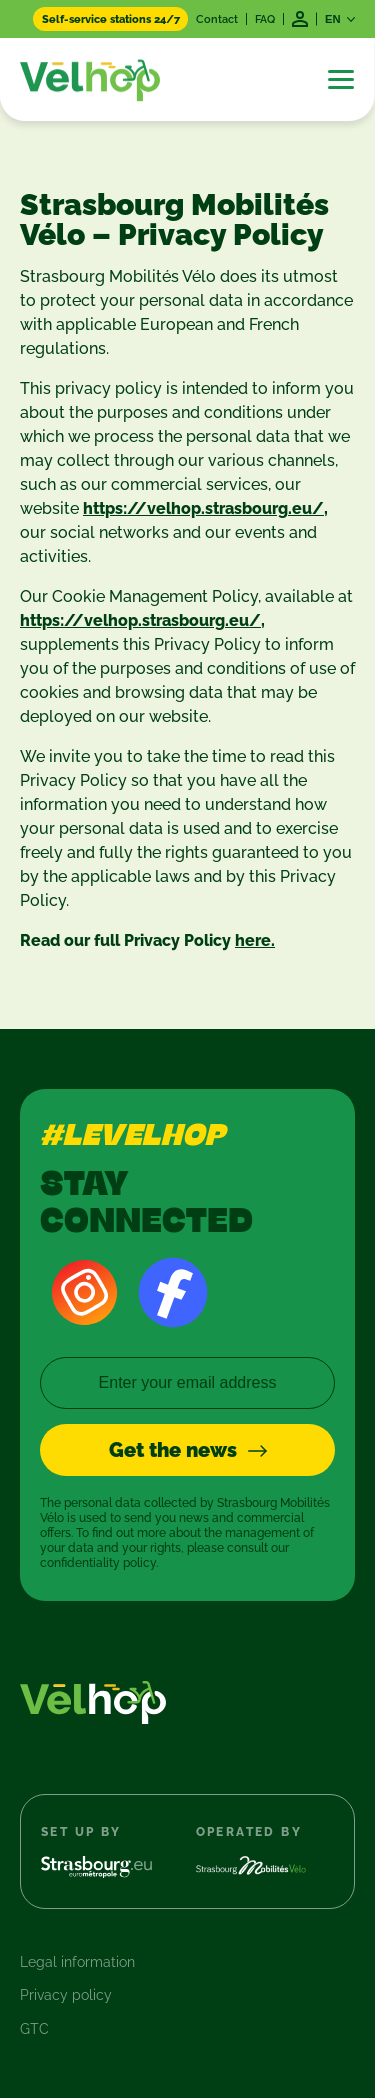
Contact (217, 19)
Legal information (77, 1962)
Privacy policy (66, 1995)
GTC (34, 2029)
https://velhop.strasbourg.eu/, (205, 508)
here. (255, 940)
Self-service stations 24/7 (111, 19)
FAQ (265, 19)
